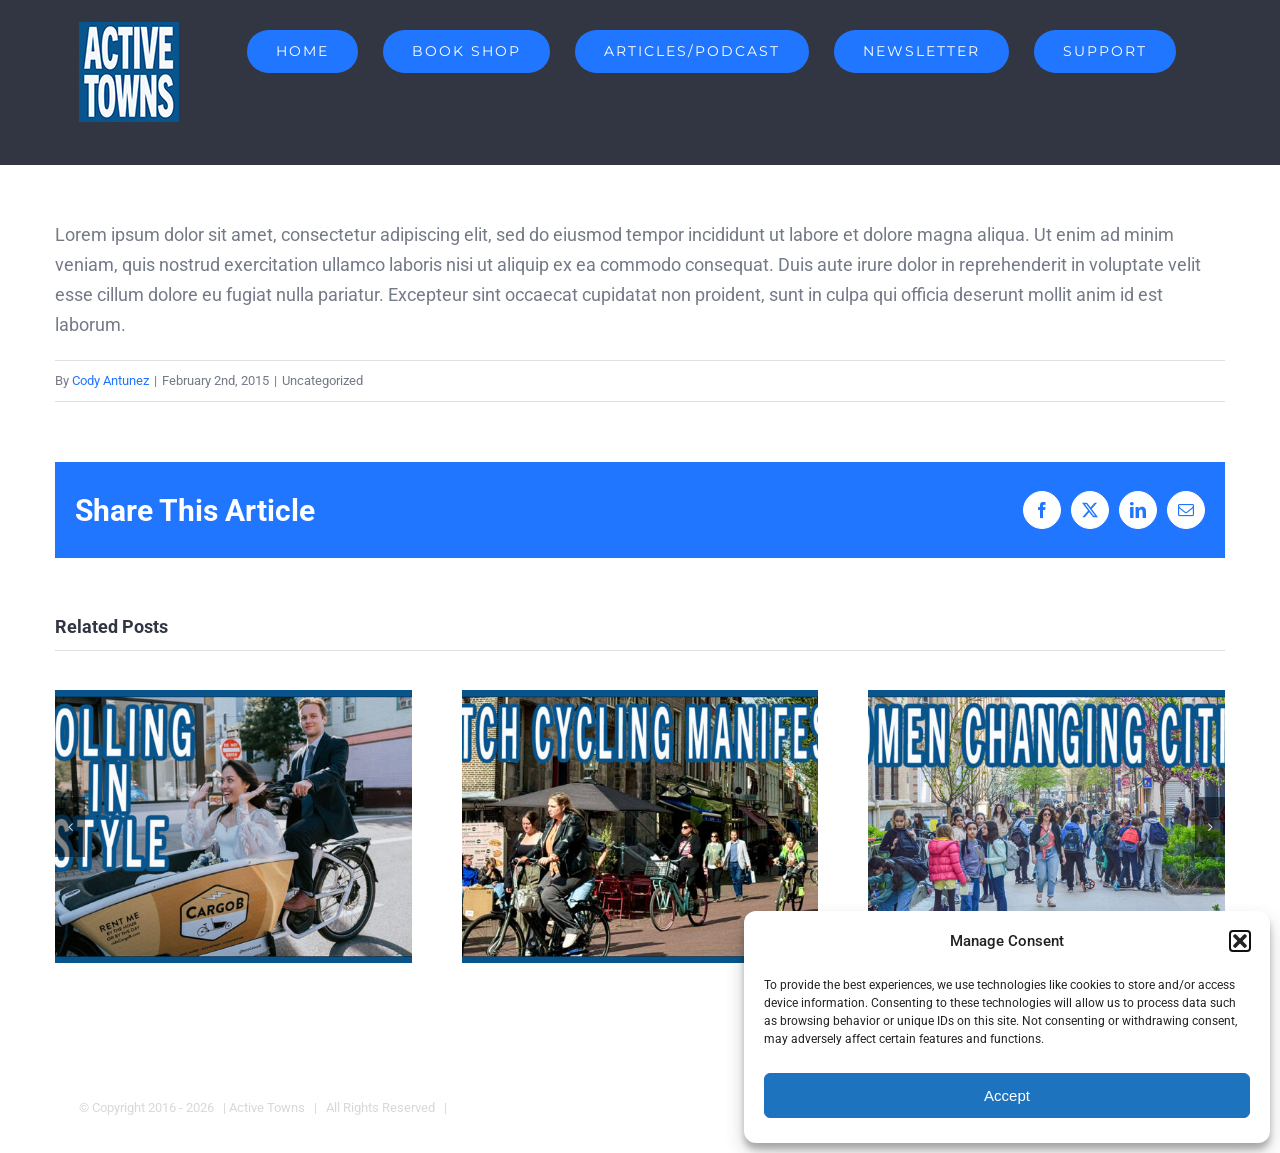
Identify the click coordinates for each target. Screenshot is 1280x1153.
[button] (1240, 941)
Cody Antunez (110, 380)
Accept (1007, 1095)
